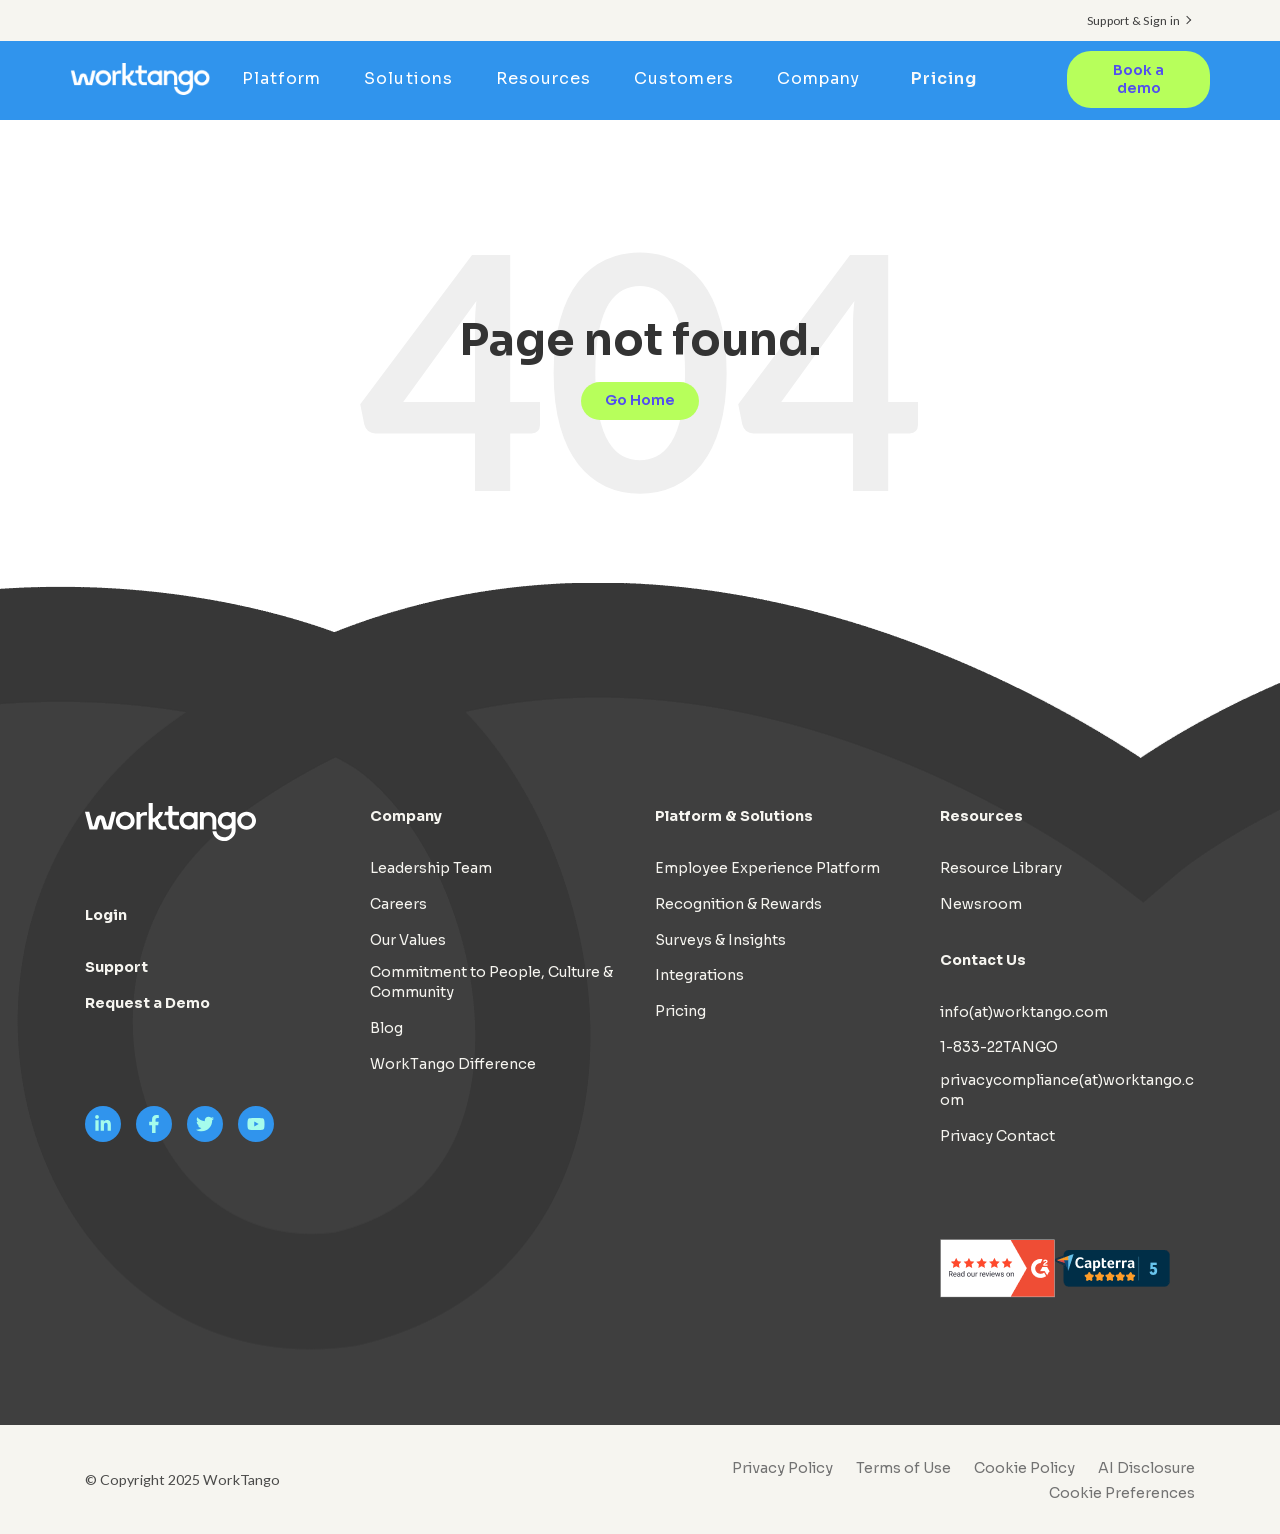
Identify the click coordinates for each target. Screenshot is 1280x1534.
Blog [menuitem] (386, 1028)
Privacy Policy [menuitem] (782, 1468)
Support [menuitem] (116, 967)
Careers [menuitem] (398, 904)
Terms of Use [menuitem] (903, 1468)
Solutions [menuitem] (415, 78)
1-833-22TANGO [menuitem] (999, 1047)
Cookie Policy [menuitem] (1024, 1468)
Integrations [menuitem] (699, 975)
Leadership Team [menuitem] (431, 868)
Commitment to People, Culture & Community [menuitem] (491, 982)
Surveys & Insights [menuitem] (720, 939)
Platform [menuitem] (288, 78)
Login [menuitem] (106, 915)
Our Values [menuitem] (408, 939)
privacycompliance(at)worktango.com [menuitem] (1067, 1090)
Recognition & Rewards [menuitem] (738, 904)
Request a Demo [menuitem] (147, 1003)
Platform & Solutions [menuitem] (734, 816)
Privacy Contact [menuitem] (997, 1136)
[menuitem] (1117, 1493)
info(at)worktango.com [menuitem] (1024, 1011)
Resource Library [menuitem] (1001, 868)
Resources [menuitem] (549, 78)
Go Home (640, 400)
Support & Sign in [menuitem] (1133, 20)
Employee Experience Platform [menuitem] (767, 868)
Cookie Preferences (1122, 1493)
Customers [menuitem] (690, 78)
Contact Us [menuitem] (983, 959)
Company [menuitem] (824, 78)
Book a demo (1138, 79)
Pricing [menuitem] (945, 78)
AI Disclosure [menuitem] (1146, 1468)
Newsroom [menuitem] (981, 904)
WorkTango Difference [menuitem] (453, 1064)
